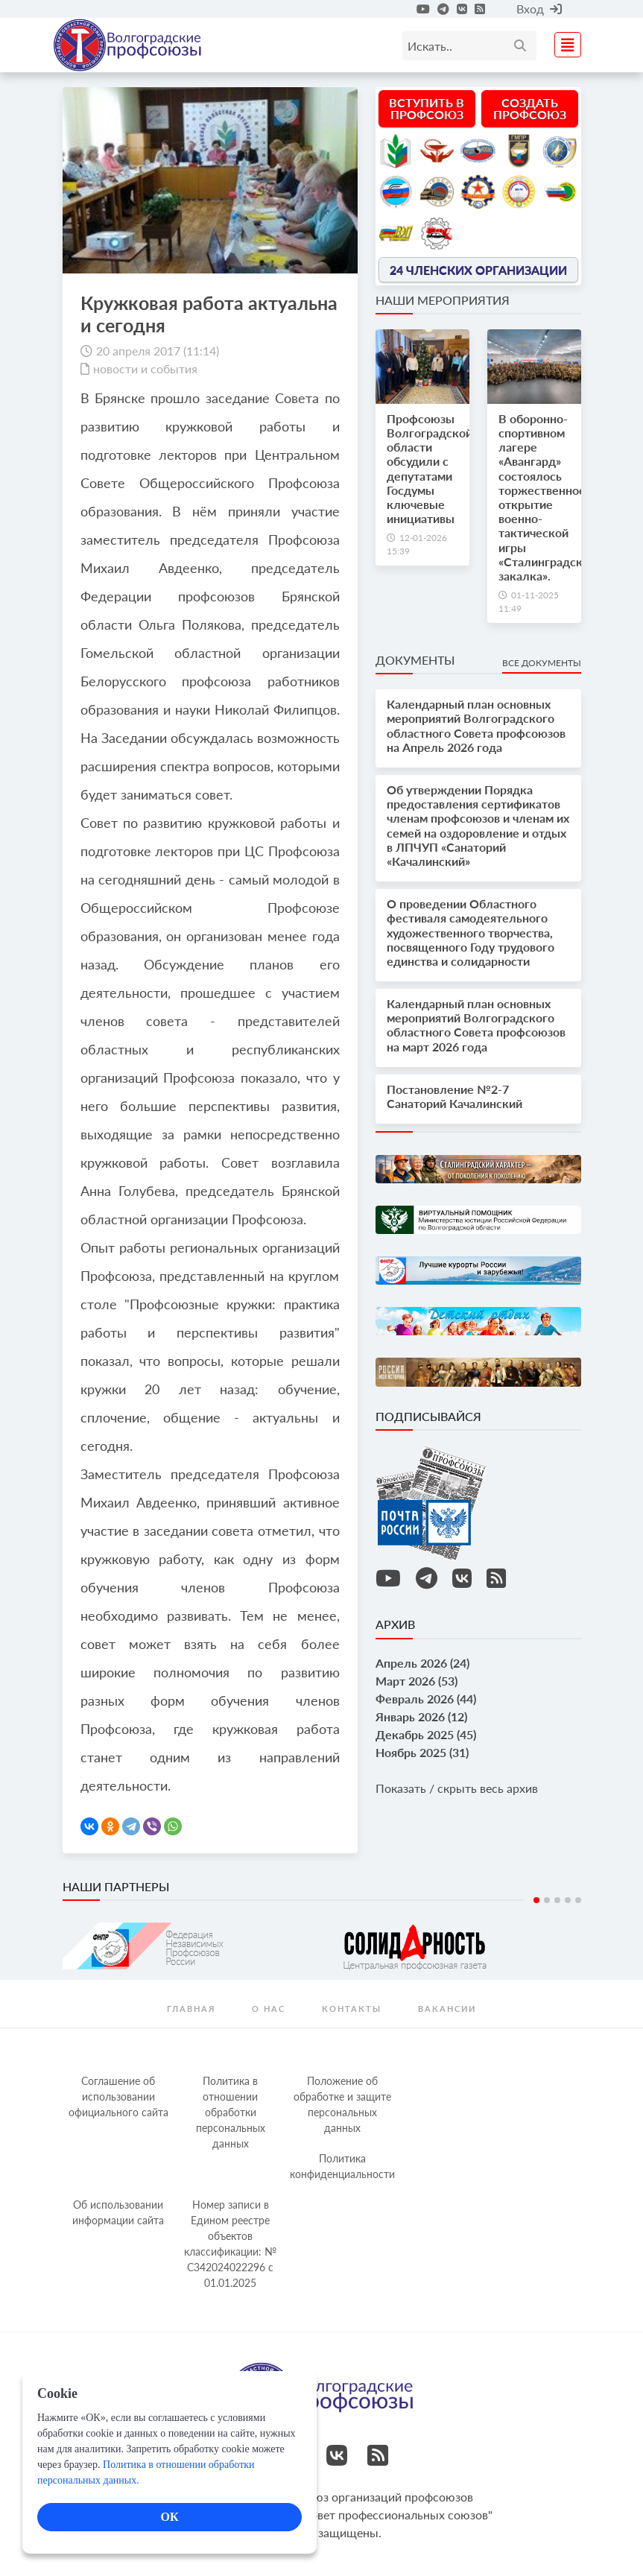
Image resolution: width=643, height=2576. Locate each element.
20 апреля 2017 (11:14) (157, 351)
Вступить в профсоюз (426, 108)
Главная (191, 2008)
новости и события (145, 368)
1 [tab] (536, 1900)
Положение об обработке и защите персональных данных (342, 2104)
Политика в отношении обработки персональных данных (230, 2112)
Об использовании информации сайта (118, 2212)
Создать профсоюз (529, 108)
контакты (351, 2008)
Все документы (541, 662)
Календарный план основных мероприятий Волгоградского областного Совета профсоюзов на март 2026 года (476, 1025)
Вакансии (447, 2008)
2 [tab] (547, 1900)
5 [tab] (578, 1900)
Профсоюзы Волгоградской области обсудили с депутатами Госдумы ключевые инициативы (429, 468)
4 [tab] (568, 1900)
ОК (169, 2516)
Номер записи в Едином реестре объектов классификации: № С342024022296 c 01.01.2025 (230, 2243)
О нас (268, 2008)
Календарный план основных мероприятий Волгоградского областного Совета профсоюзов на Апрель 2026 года (476, 725)
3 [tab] (557, 1900)
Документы (415, 660)
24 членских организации (478, 269)
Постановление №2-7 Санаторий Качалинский (454, 1096)
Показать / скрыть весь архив (457, 1788)
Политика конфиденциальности (342, 2166)
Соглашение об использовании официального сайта (118, 2096)
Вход (539, 8)
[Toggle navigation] (563, 42)
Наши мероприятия (443, 300)
